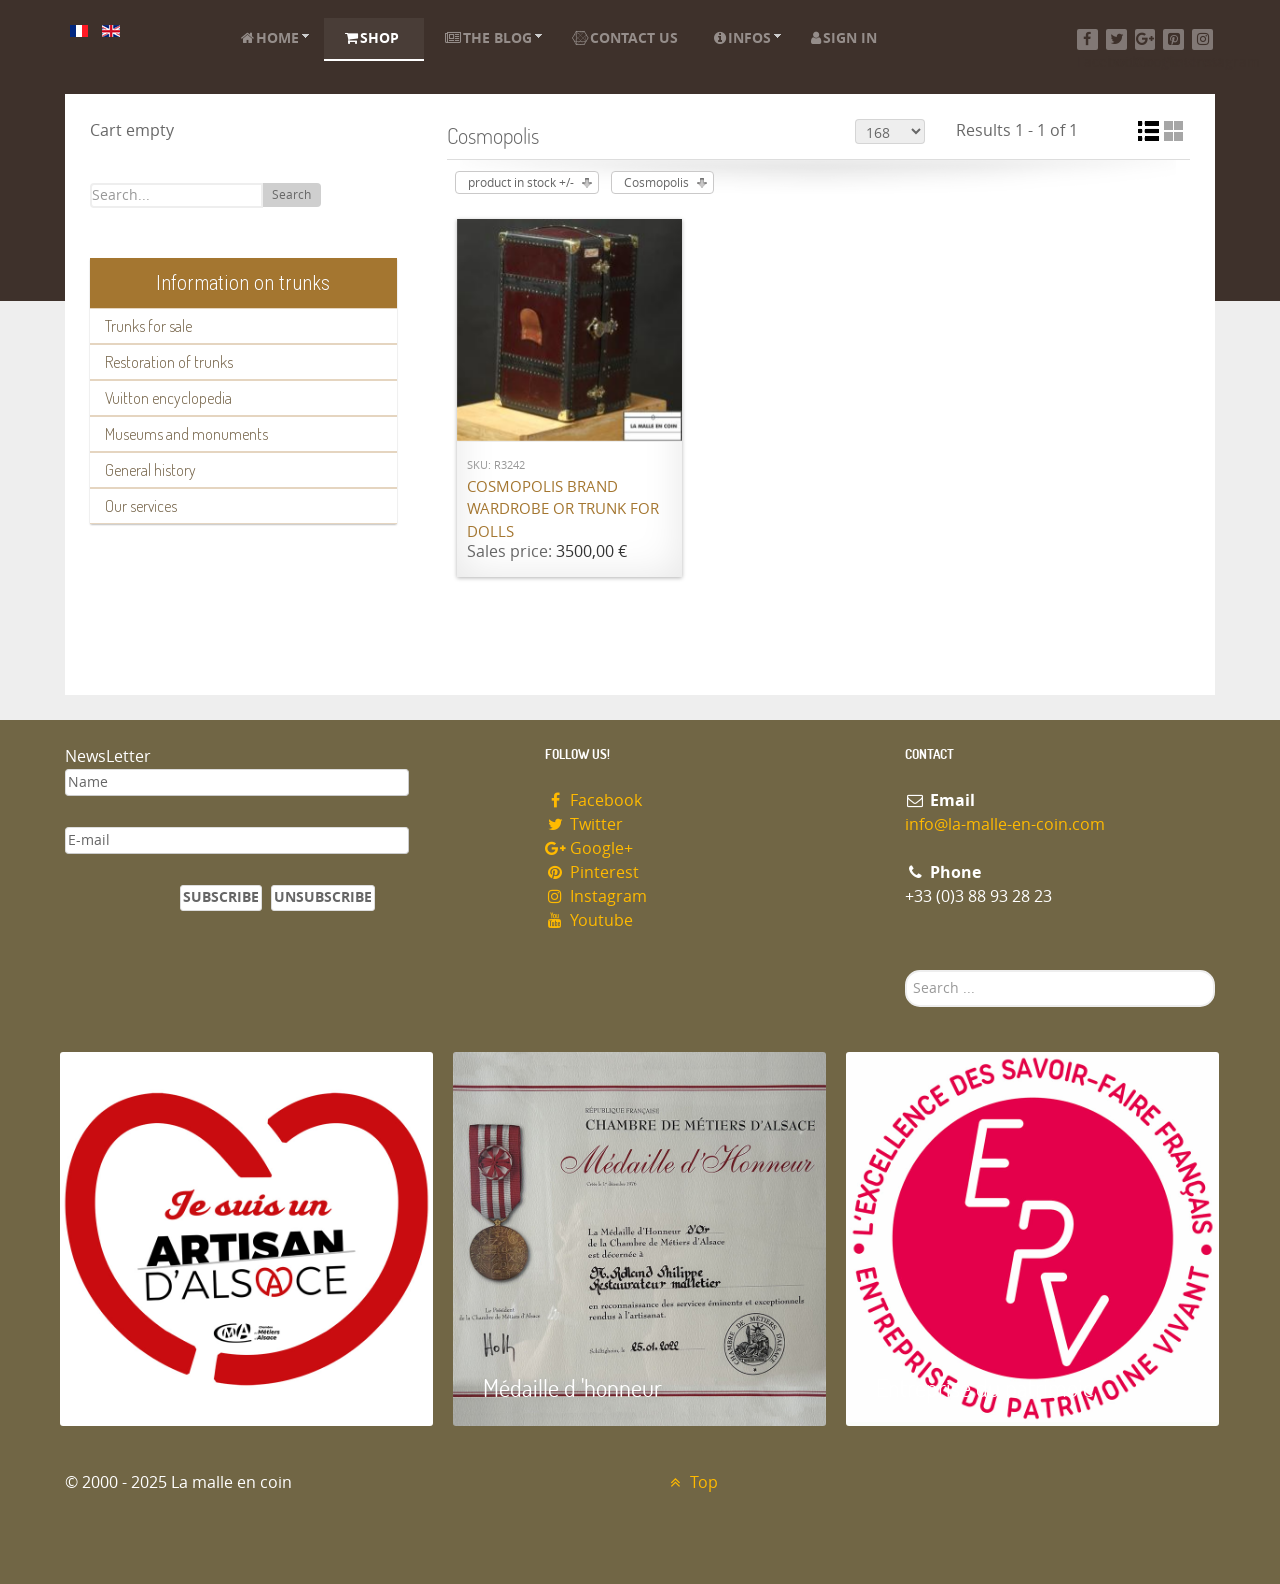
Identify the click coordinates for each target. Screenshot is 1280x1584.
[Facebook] (1087, 39)
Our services (141, 506)
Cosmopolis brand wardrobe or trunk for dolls (563, 509)
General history (150, 470)
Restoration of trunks (169, 362)
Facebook (593, 800)
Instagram (596, 896)
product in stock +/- (521, 183)
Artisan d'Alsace (161, 1387)
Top (691, 1482)
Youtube (589, 920)
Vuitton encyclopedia (168, 398)
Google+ (589, 848)
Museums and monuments (186, 434)
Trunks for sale (148, 326)
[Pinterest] (1173, 39)
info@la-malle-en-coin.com (1005, 824)
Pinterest (592, 872)
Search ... (905, 970)
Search (291, 195)
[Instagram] (1202, 39)
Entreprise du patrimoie (985, 1387)
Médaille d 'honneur (572, 1387)
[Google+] (1145, 39)
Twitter (584, 824)
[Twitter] (1116, 39)
